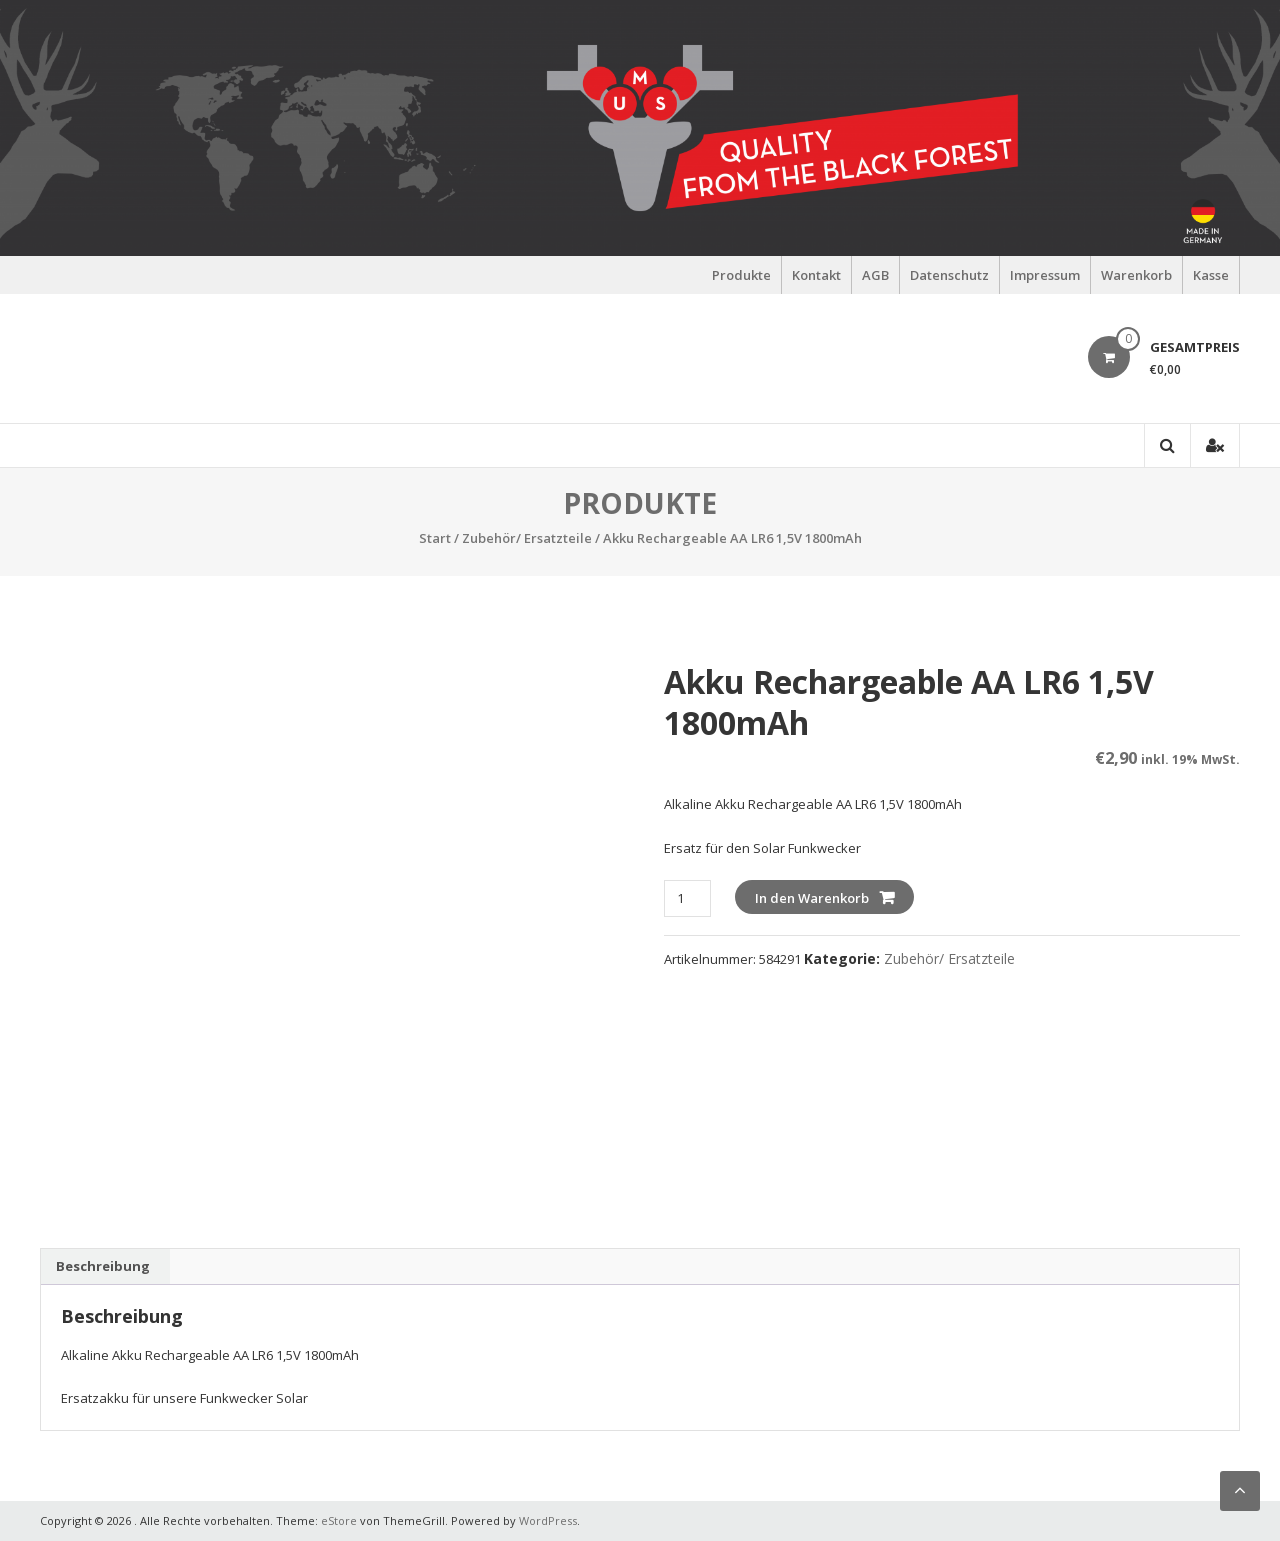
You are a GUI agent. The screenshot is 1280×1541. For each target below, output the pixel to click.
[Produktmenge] (687, 898)
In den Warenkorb (812, 898)
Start (435, 538)
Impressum (1045, 275)
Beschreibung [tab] (103, 1266)
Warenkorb (1136, 275)
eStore (339, 1520)
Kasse (1211, 275)
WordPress (548, 1520)
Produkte (741, 275)
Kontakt (816, 275)
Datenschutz (949, 275)
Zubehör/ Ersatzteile (527, 538)
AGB (875, 275)
